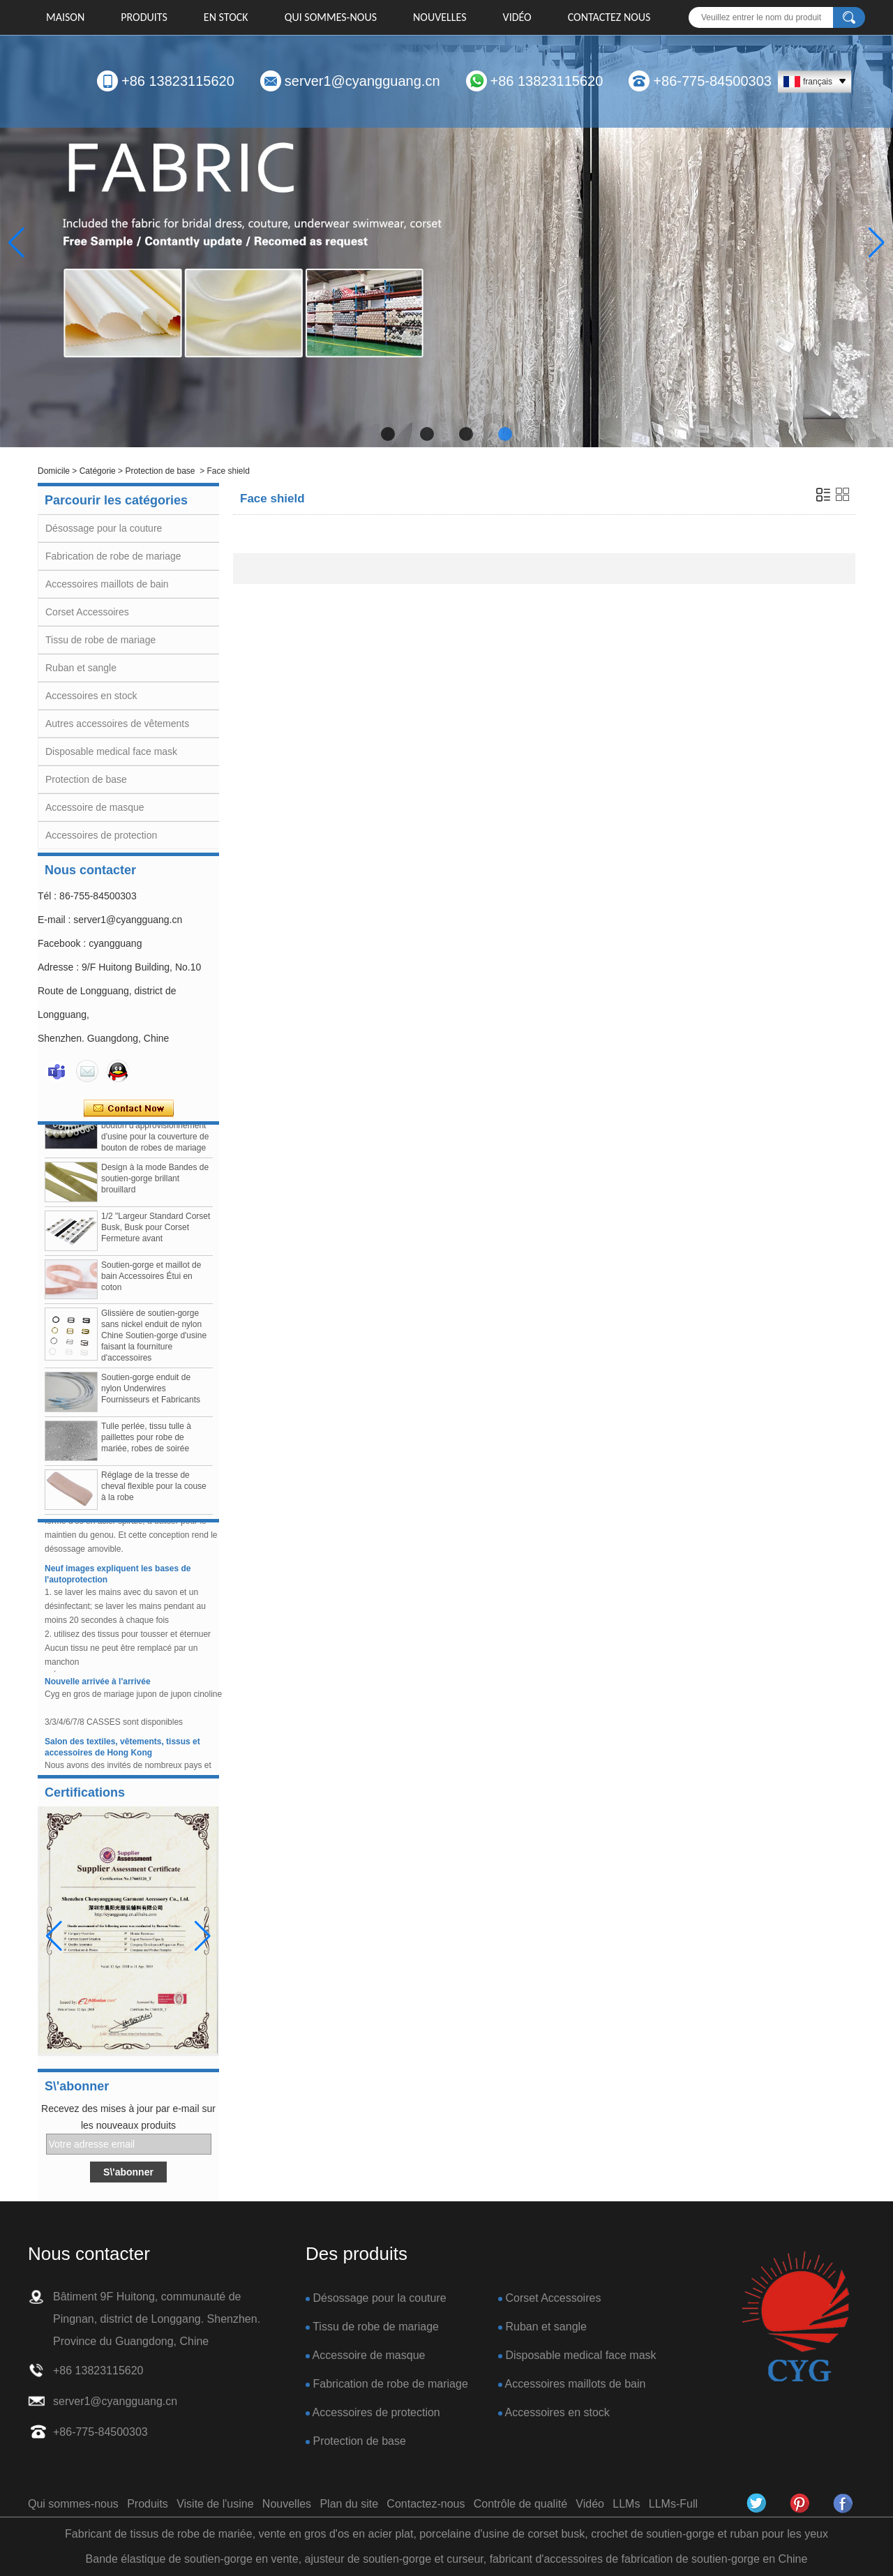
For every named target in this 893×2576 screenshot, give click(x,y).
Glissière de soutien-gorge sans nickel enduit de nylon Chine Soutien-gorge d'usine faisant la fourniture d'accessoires (154, 1341)
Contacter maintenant (129, 1109)
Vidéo (517, 17)
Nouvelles (440, 17)
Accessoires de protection (101, 835)
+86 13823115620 (177, 81)
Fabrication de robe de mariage (113, 556)
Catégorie (98, 471)
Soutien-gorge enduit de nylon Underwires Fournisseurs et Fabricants (150, 1394)
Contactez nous (609, 17)
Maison (65, 17)
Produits (144, 17)
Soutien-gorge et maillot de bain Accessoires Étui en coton (151, 1282)
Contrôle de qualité (520, 2504)
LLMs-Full (673, 2504)
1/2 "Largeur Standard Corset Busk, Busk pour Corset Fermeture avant (155, 1233)
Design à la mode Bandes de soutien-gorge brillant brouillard (155, 1184)
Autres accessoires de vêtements (117, 723)
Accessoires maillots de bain (107, 584)
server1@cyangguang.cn (362, 81)
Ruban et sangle (81, 667)
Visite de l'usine (215, 2504)
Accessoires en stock (91, 695)
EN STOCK (226, 17)
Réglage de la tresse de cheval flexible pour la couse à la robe (154, 1492)
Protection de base (160, 471)
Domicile (54, 471)
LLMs (626, 2504)
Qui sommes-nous (331, 17)
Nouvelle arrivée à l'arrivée (98, 1686)
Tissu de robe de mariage (100, 639)
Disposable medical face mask (111, 751)
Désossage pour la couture (103, 528)
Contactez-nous (426, 2504)
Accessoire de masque (94, 807)
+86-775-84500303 (712, 81)
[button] (388, 434)
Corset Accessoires (87, 611)
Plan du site (349, 2504)
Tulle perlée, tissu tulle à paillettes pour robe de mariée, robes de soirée (146, 1443)
